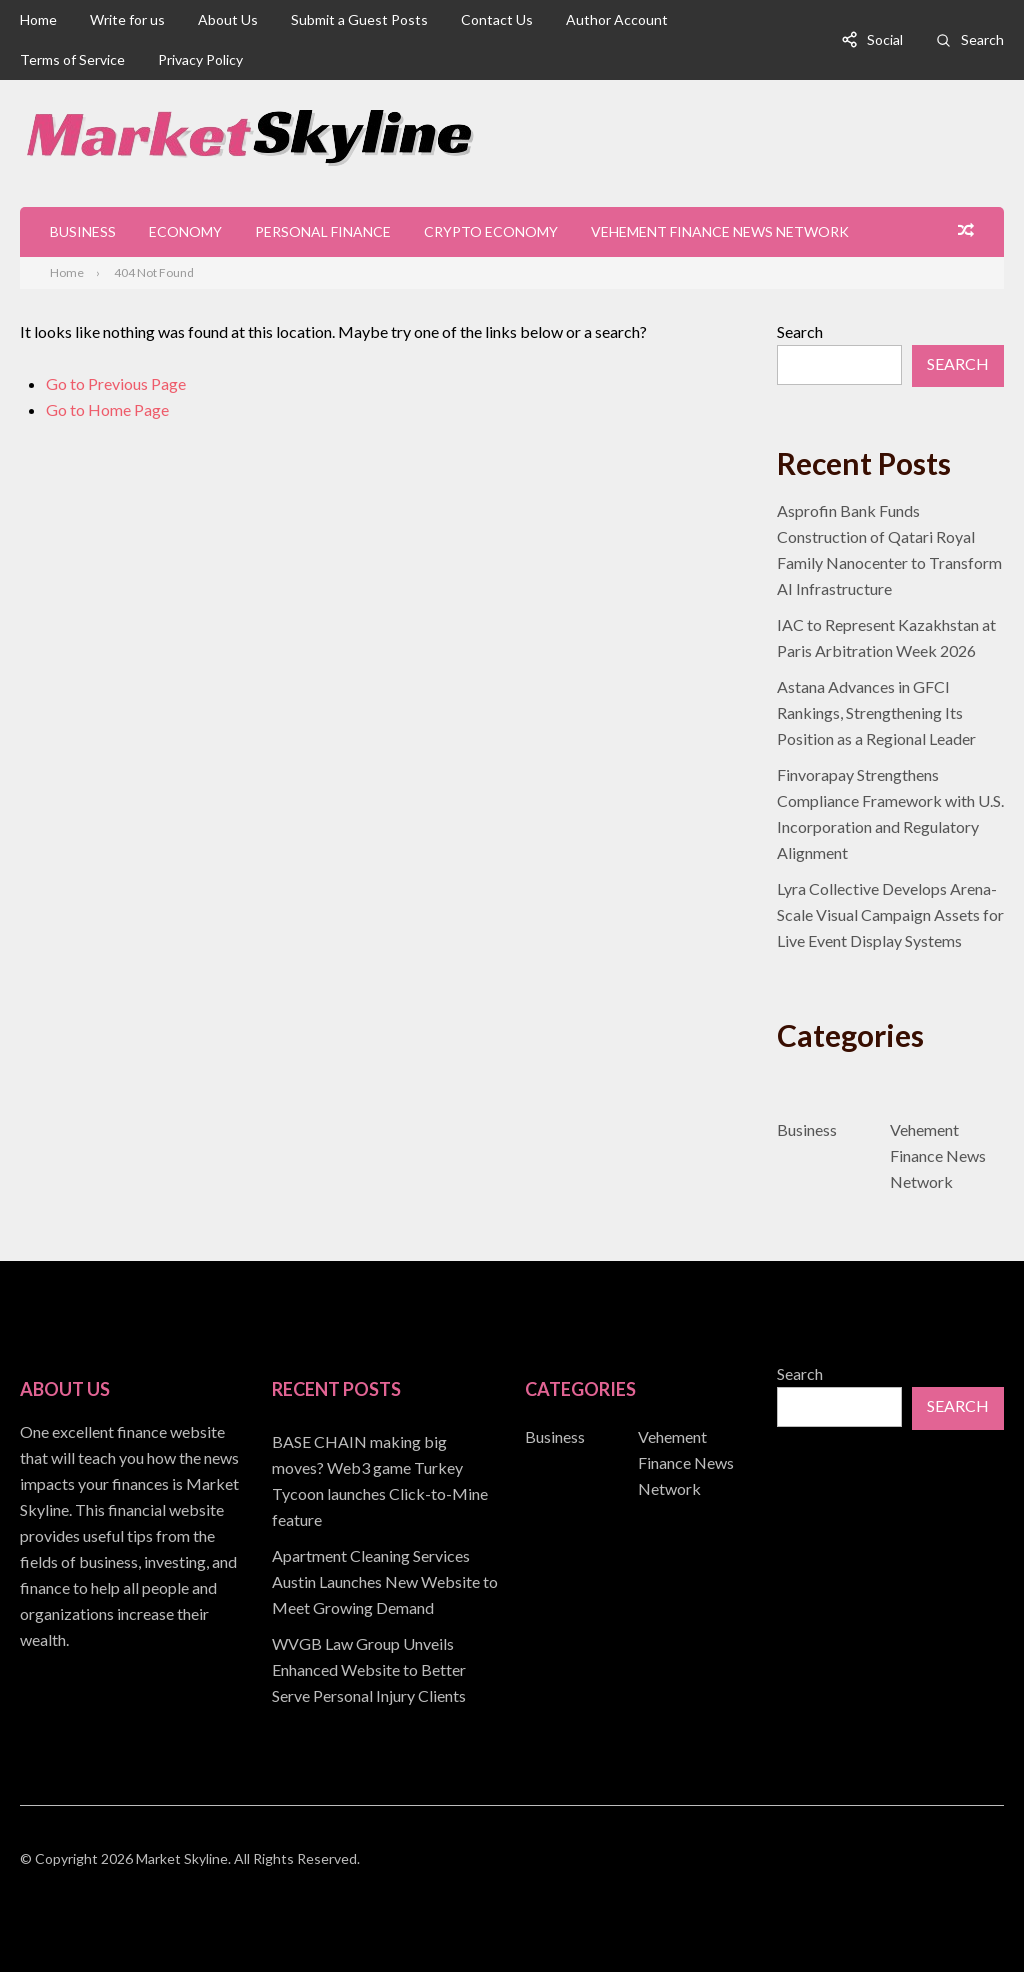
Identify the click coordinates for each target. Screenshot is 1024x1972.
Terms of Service (72, 59)
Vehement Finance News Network (720, 231)
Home (38, 19)
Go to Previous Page (116, 383)
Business (83, 231)
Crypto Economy (491, 231)
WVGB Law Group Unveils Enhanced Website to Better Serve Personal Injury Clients (369, 1669)
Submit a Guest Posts (359, 19)
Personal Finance (323, 231)
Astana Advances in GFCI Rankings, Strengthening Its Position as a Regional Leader (876, 712)
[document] (385, 1569)
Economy (185, 231)
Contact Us (497, 19)
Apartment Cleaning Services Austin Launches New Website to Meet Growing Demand (385, 1581)
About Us (228, 19)
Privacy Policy (200, 59)
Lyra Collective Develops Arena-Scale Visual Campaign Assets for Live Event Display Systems (890, 914)
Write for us (127, 19)
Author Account (617, 19)
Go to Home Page (107, 409)
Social (885, 39)
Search (982, 39)
